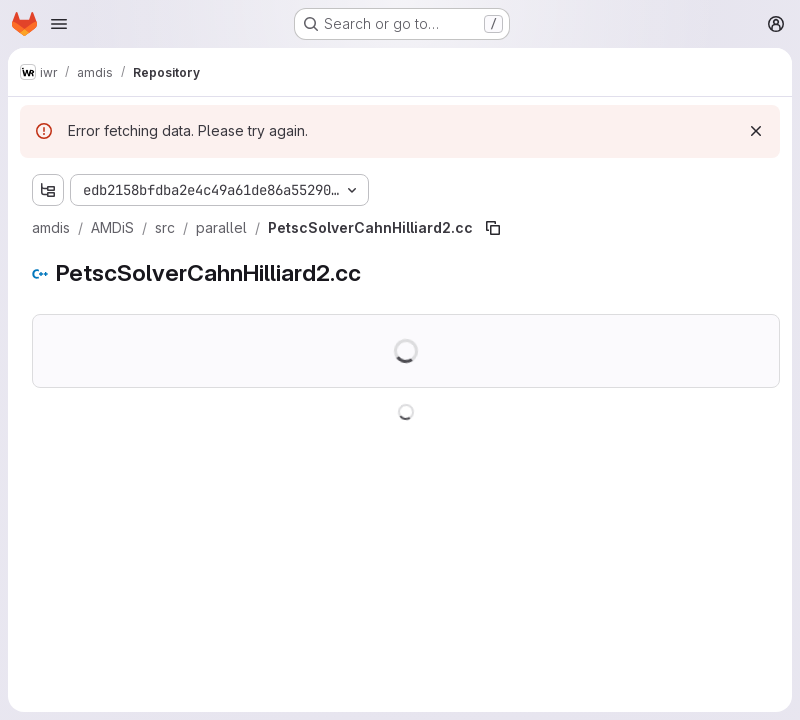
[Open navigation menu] (59, 24)
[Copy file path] (493, 228)
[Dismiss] (756, 131)
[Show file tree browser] (48, 190)
